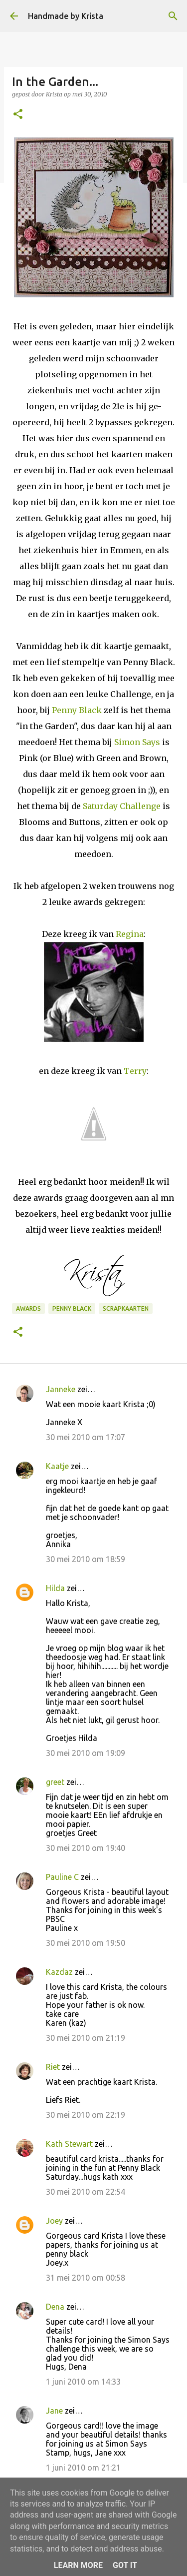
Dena (55, 2306)
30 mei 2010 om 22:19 (85, 2114)
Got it (125, 2565)
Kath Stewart (69, 2143)
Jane (54, 2410)
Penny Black (77, 710)
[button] (18, 114)
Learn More (78, 2565)
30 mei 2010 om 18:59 (85, 1559)
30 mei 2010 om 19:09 (85, 1752)
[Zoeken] (173, 16)
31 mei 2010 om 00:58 (85, 2277)
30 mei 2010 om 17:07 (85, 1437)
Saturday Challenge (122, 806)
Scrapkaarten (126, 1308)
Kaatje (57, 1466)
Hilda (55, 1588)
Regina (130, 934)
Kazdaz (59, 1971)
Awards (28, 1308)
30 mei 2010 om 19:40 (85, 1847)
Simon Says (137, 742)
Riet (53, 2066)
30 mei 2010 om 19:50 (85, 1942)
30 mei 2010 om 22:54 (85, 2191)
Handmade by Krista (65, 15)
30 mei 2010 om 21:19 (85, 2037)
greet (55, 1781)
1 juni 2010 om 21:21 (83, 2467)
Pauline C (62, 1876)
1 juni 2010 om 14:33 (83, 2381)
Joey (54, 2220)
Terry (135, 1071)
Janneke (60, 1389)
